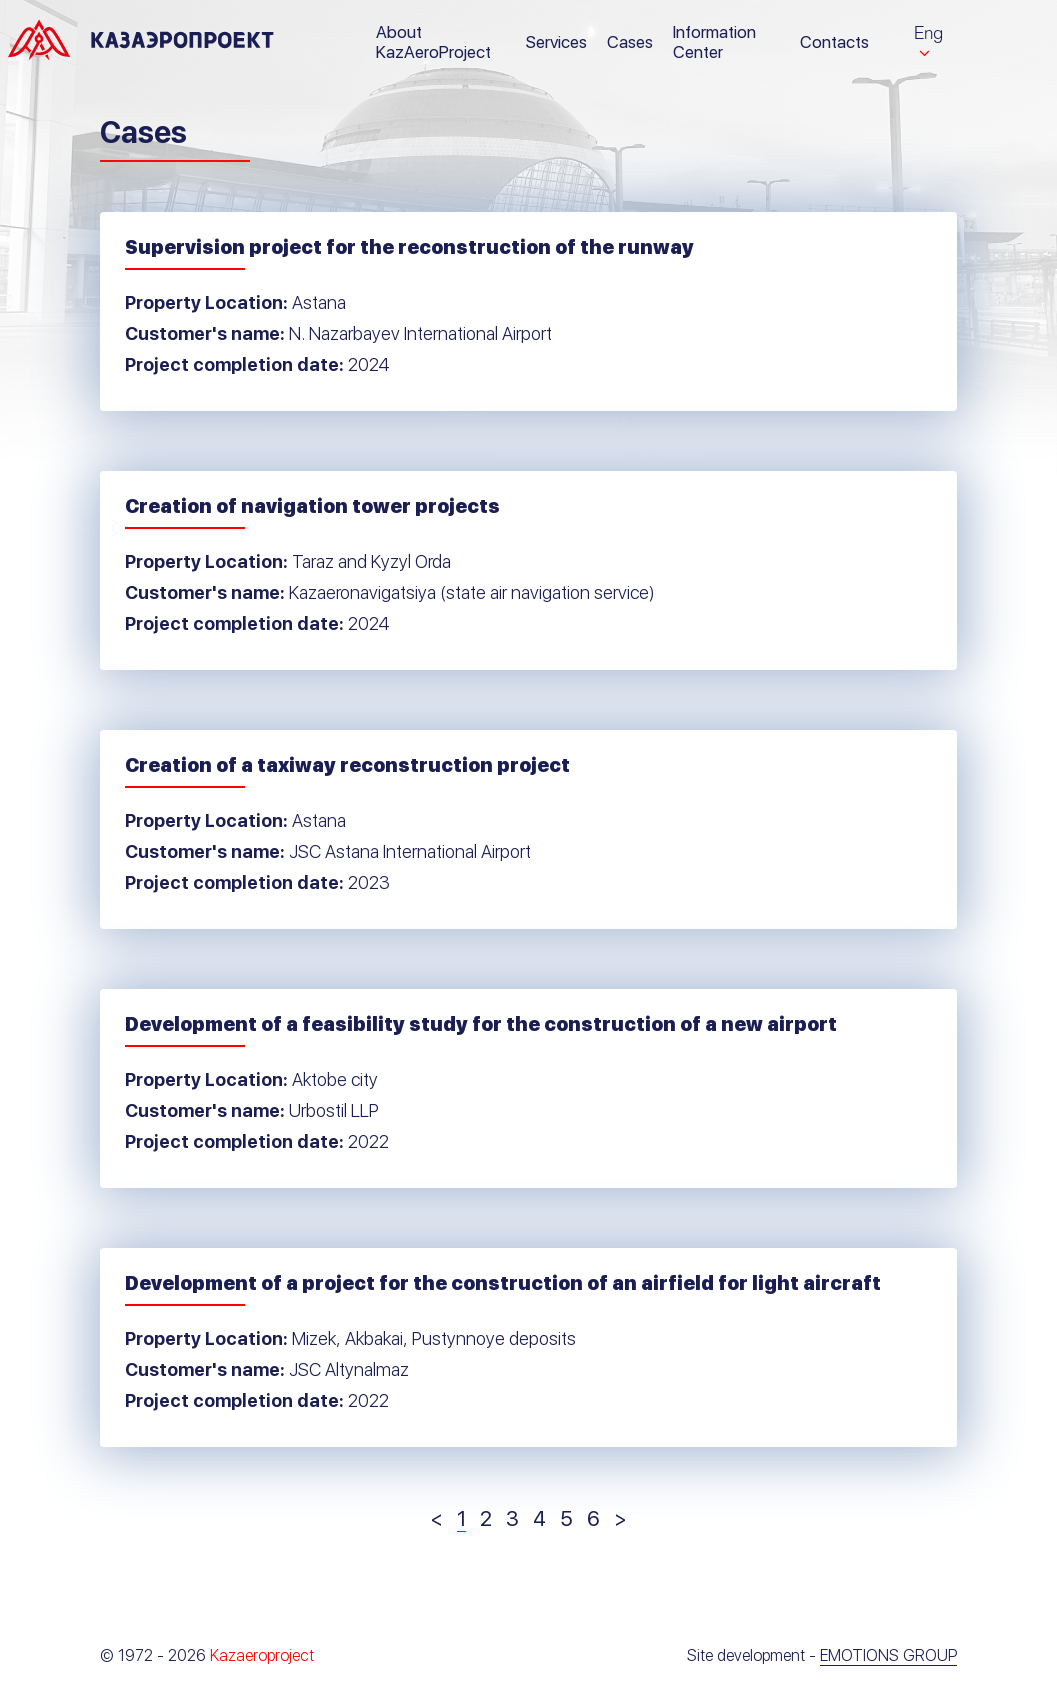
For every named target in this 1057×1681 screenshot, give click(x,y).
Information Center (714, 42)
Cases (630, 42)
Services (556, 42)
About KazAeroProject (433, 42)
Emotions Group (888, 1655)
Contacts (834, 42)
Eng (928, 32)
